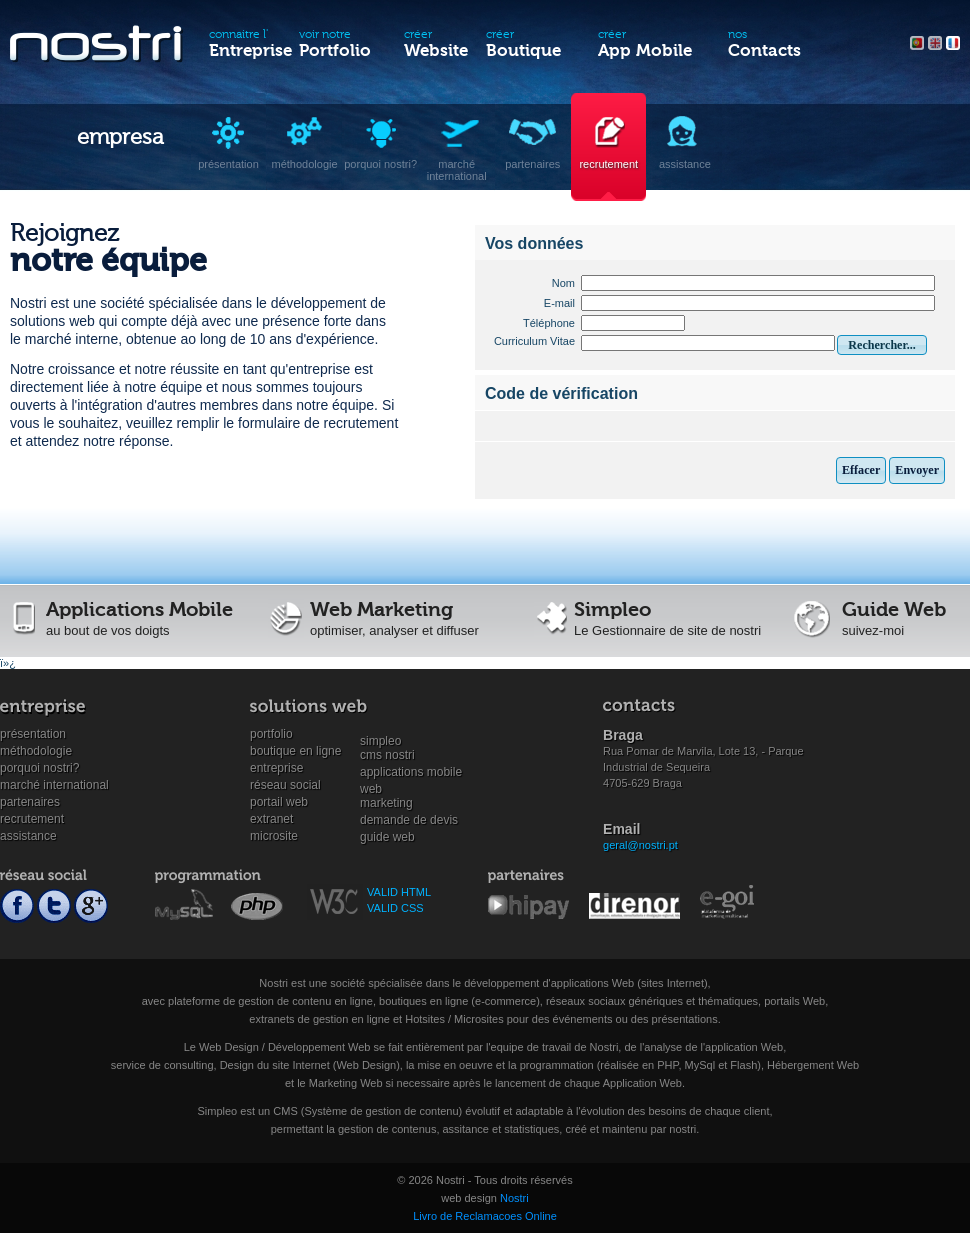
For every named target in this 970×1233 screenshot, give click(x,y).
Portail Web (279, 802)
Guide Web (387, 837)
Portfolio (271, 734)
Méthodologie (36, 751)
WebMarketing (386, 789)
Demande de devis (409, 820)
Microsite (274, 836)
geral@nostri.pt (640, 845)
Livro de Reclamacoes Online (485, 1216)
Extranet (271, 819)
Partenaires (30, 802)
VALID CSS (395, 908)
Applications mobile (411, 772)
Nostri (514, 1198)
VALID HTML (399, 892)
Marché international (54, 785)
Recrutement (32, 819)
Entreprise (276, 768)
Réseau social (285, 785)
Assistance (28, 836)
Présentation (33, 734)
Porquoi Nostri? (39, 768)
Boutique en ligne (295, 751)
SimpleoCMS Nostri (387, 741)
